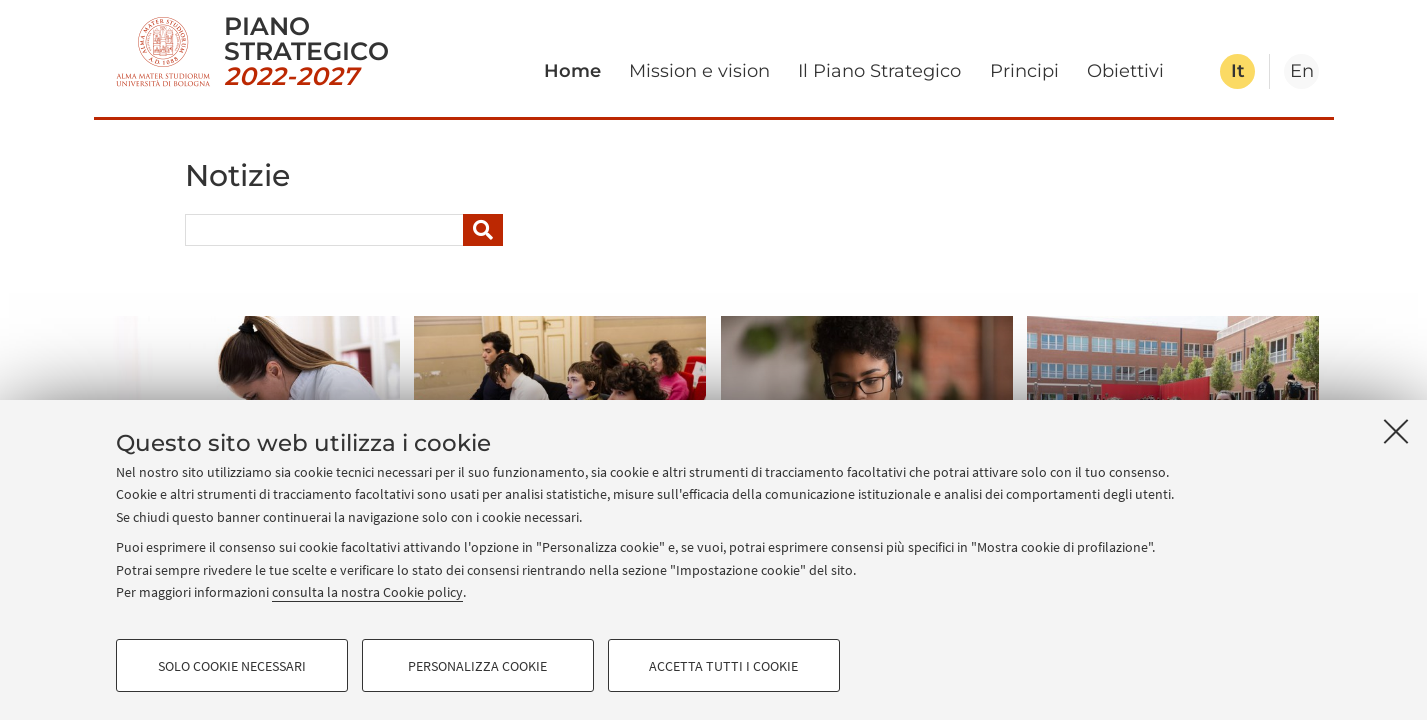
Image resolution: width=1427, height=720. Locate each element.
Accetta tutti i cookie (723, 666)
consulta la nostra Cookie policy (367, 592)
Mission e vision (699, 71)
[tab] (1237, 71)
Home (572, 71)
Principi (1024, 71)
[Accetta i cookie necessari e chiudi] (1396, 431)
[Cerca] (483, 230)
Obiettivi (1125, 71)
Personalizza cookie (477, 666)
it (1238, 71)
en (1302, 71)
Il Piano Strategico (879, 71)
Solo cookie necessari (232, 666)
